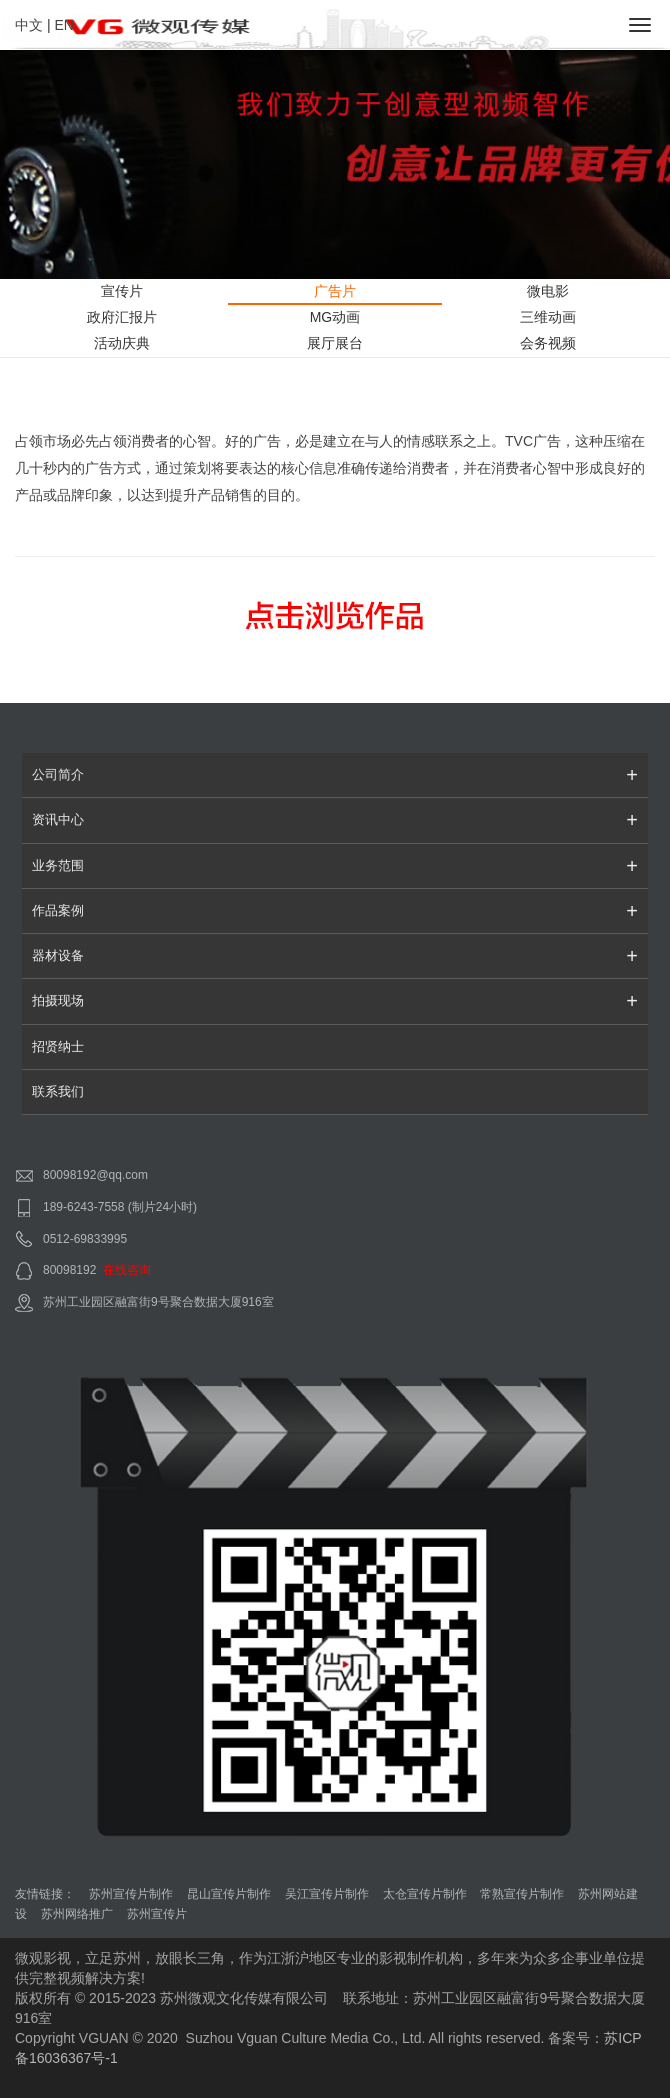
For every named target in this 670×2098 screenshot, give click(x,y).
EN (63, 25)
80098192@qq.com (95, 1175)
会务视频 (548, 343)
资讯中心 (335, 820)
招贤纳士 (58, 1047)
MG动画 (335, 317)
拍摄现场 (335, 1001)
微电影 (548, 291)
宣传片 (122, 291)
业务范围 (335, 866)
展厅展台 (335, 343)
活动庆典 (122, 343)
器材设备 (335, 956)
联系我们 (58, 1092)
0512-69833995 (85, 1239)
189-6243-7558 (83, 1207)
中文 (29, 25)
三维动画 (548, 317)
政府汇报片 (122, 317)
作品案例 (335, 911)
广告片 (335, 291)
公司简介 (335, 775)
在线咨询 (127, 1270)
